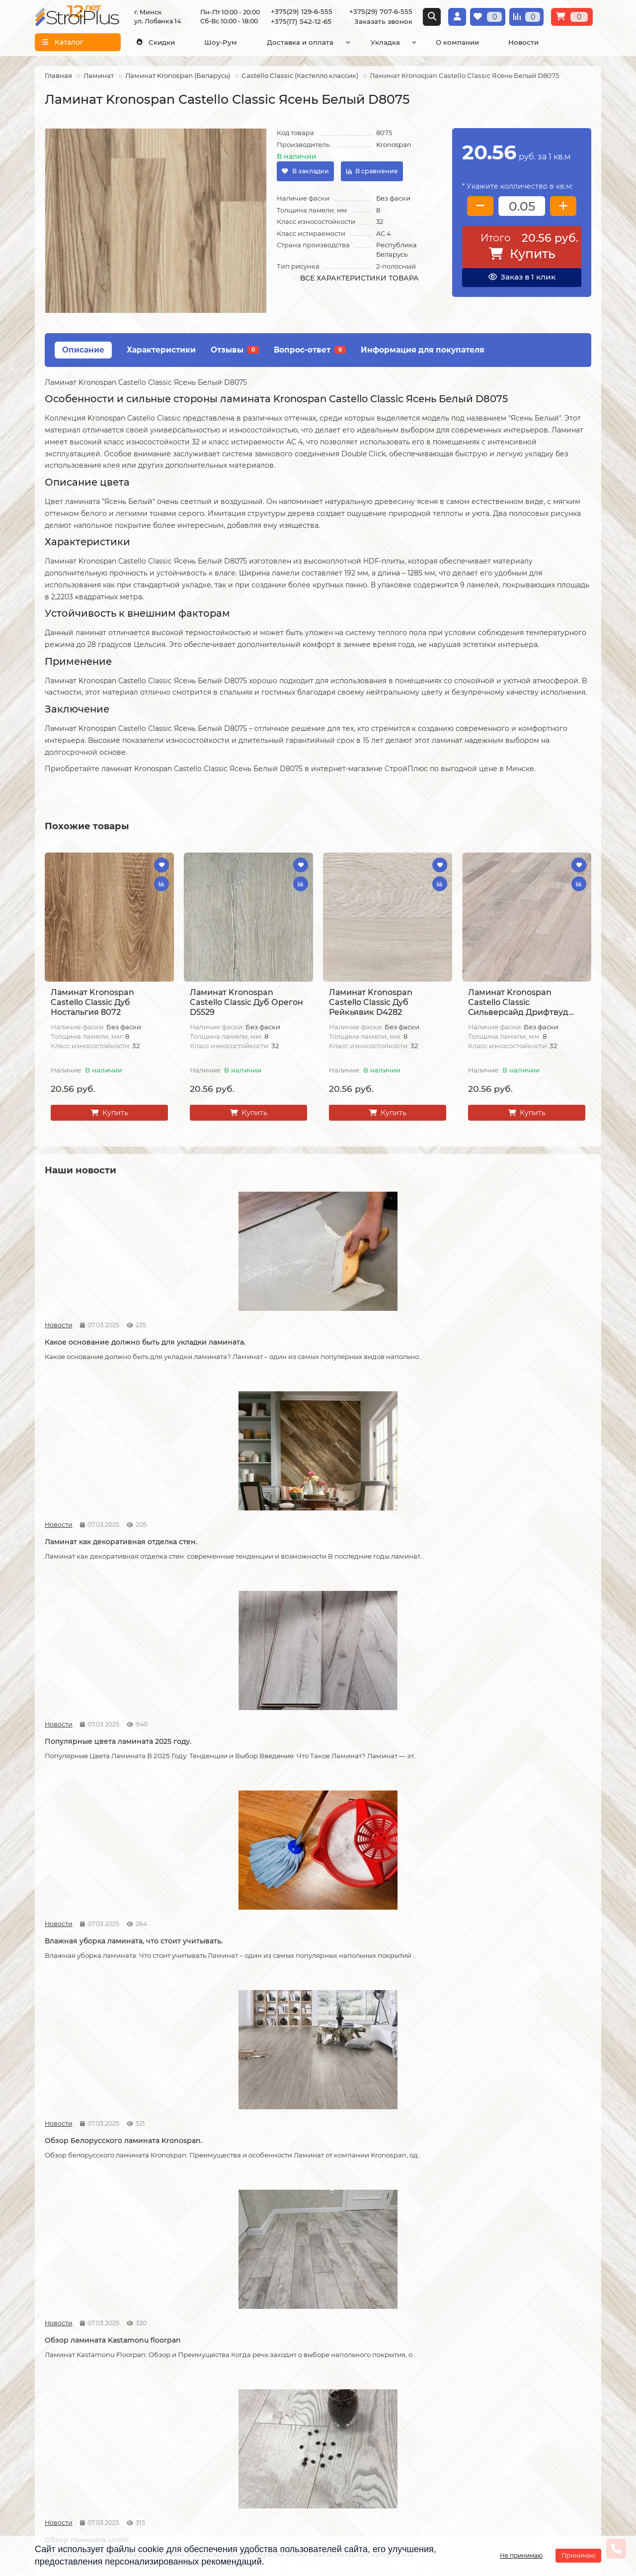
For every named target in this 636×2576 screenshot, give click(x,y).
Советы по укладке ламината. (238, 1976)
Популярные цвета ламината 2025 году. (386, 1324)
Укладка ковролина (166, 2386)
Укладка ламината (163, 2337)
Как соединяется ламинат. (371, 1976)
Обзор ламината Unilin (365, 1535)
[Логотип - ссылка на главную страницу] (395, 2335)
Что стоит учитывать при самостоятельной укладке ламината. (232, 1760)
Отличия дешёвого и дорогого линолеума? (519, 2196)
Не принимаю (521, 2555)
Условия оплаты (63, 2373)
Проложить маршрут (510, 2328)
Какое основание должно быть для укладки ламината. (102, 1324)
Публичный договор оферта (71, 2414)
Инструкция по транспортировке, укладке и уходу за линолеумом (68, 2446)
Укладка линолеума (166, 2350)
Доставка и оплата (300, 42)
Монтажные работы (172, 2319)
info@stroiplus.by (368, 2402)
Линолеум (245, 2350)
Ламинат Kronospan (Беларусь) (177, 75)
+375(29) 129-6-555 (301, 11)
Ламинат (98, 75)
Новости (523, 42)
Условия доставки (67, 2359)
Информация (62, 2319)
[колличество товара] (521, 206)
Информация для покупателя (422, 350)
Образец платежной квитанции (70, 2391)
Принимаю (578, 2555)
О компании (457, 42)
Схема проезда (499, 2342)
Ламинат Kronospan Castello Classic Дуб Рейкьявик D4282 (370, 1002)
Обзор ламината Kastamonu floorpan (236, 1540)
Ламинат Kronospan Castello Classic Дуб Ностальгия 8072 (92, 1002)
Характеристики (161, 350)
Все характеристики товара (359, 278)
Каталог (243, 2319)
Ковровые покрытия (263, 2377)
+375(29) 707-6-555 (380, 11)
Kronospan (393, 144)
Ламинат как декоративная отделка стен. (234, 1324)
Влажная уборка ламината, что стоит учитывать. (519, 1324)
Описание (83, 350)
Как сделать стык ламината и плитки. (515, 1981)
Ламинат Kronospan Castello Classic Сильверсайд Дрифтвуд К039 (518, 1002)
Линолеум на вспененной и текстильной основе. (236, 2196)
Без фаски (393, 198)
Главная (58, 75)
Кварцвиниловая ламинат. (94, 2191)
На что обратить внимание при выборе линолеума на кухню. (381, 2196)
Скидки (155, 42)
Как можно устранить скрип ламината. (514, 1755)
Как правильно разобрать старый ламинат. (524, 1540)
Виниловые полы (258, 2363)
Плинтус (242, 2404)
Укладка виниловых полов (166, 2368)
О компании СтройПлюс (56, 2341)
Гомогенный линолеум (267, 2390)
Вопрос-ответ (310, 350)
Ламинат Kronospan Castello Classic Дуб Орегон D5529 (246, 1002)
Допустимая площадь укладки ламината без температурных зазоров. (378, 1760)
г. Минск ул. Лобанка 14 (514, 2355)
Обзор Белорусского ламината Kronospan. (102, 1540)
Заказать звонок (383, 21)
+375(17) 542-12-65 (301, 21)
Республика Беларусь (396, 249)
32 (379, 221)
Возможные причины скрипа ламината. (99, 1981)
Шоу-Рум (220, 42)
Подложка (245, 2417)
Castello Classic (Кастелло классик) (299, 75)
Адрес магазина (63, 2474)
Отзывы (235, 350)
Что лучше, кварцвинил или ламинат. (97, 1755)
